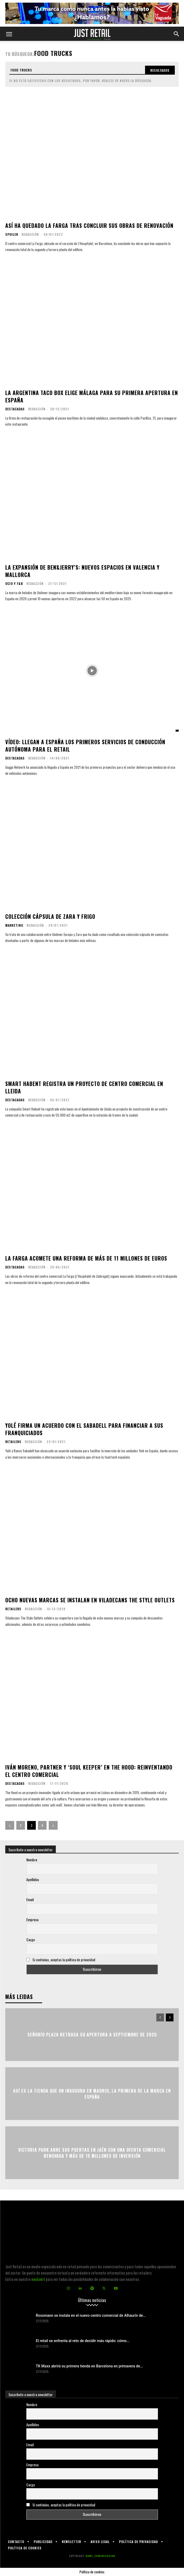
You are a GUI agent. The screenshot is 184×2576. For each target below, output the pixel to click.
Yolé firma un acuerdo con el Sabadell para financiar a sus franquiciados (84, 1429)
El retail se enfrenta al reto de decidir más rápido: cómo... (83, 2341)
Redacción (30, 234)
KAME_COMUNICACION (100, 2556)
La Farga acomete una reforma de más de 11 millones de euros (86, 1258)
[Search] (160, 70)
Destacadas (15, 409)
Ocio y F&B (14, 583)
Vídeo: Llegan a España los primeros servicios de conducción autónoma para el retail (85, 745)
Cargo (30, 1939)
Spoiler (11, 234)
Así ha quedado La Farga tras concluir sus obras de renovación (89, 225)
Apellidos (32, 1879)
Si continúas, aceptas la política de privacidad (63, 1959)
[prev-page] (9, 1825)
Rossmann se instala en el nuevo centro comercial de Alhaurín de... (91, 2315)
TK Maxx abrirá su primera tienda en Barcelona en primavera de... (89, 2366)
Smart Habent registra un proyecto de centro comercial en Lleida (84, 1087)
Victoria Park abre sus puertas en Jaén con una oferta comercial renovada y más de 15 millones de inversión (92, 2153)
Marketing (14, 925)
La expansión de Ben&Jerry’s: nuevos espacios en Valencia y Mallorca (82, 571)
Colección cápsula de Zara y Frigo (50, 916)
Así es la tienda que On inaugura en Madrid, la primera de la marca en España (92, 2094)
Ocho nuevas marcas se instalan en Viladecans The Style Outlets (90, 1600)
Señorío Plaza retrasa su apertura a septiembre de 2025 (92, 2034)
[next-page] (53, 1825)
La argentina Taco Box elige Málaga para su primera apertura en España (91, 396)
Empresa (32, 1919)
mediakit (38, 2279)
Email (30, 1899)
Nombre (31, 1859)
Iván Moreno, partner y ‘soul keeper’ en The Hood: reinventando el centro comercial (88, 1771)
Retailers (13, 1441)
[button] (9, 34)
